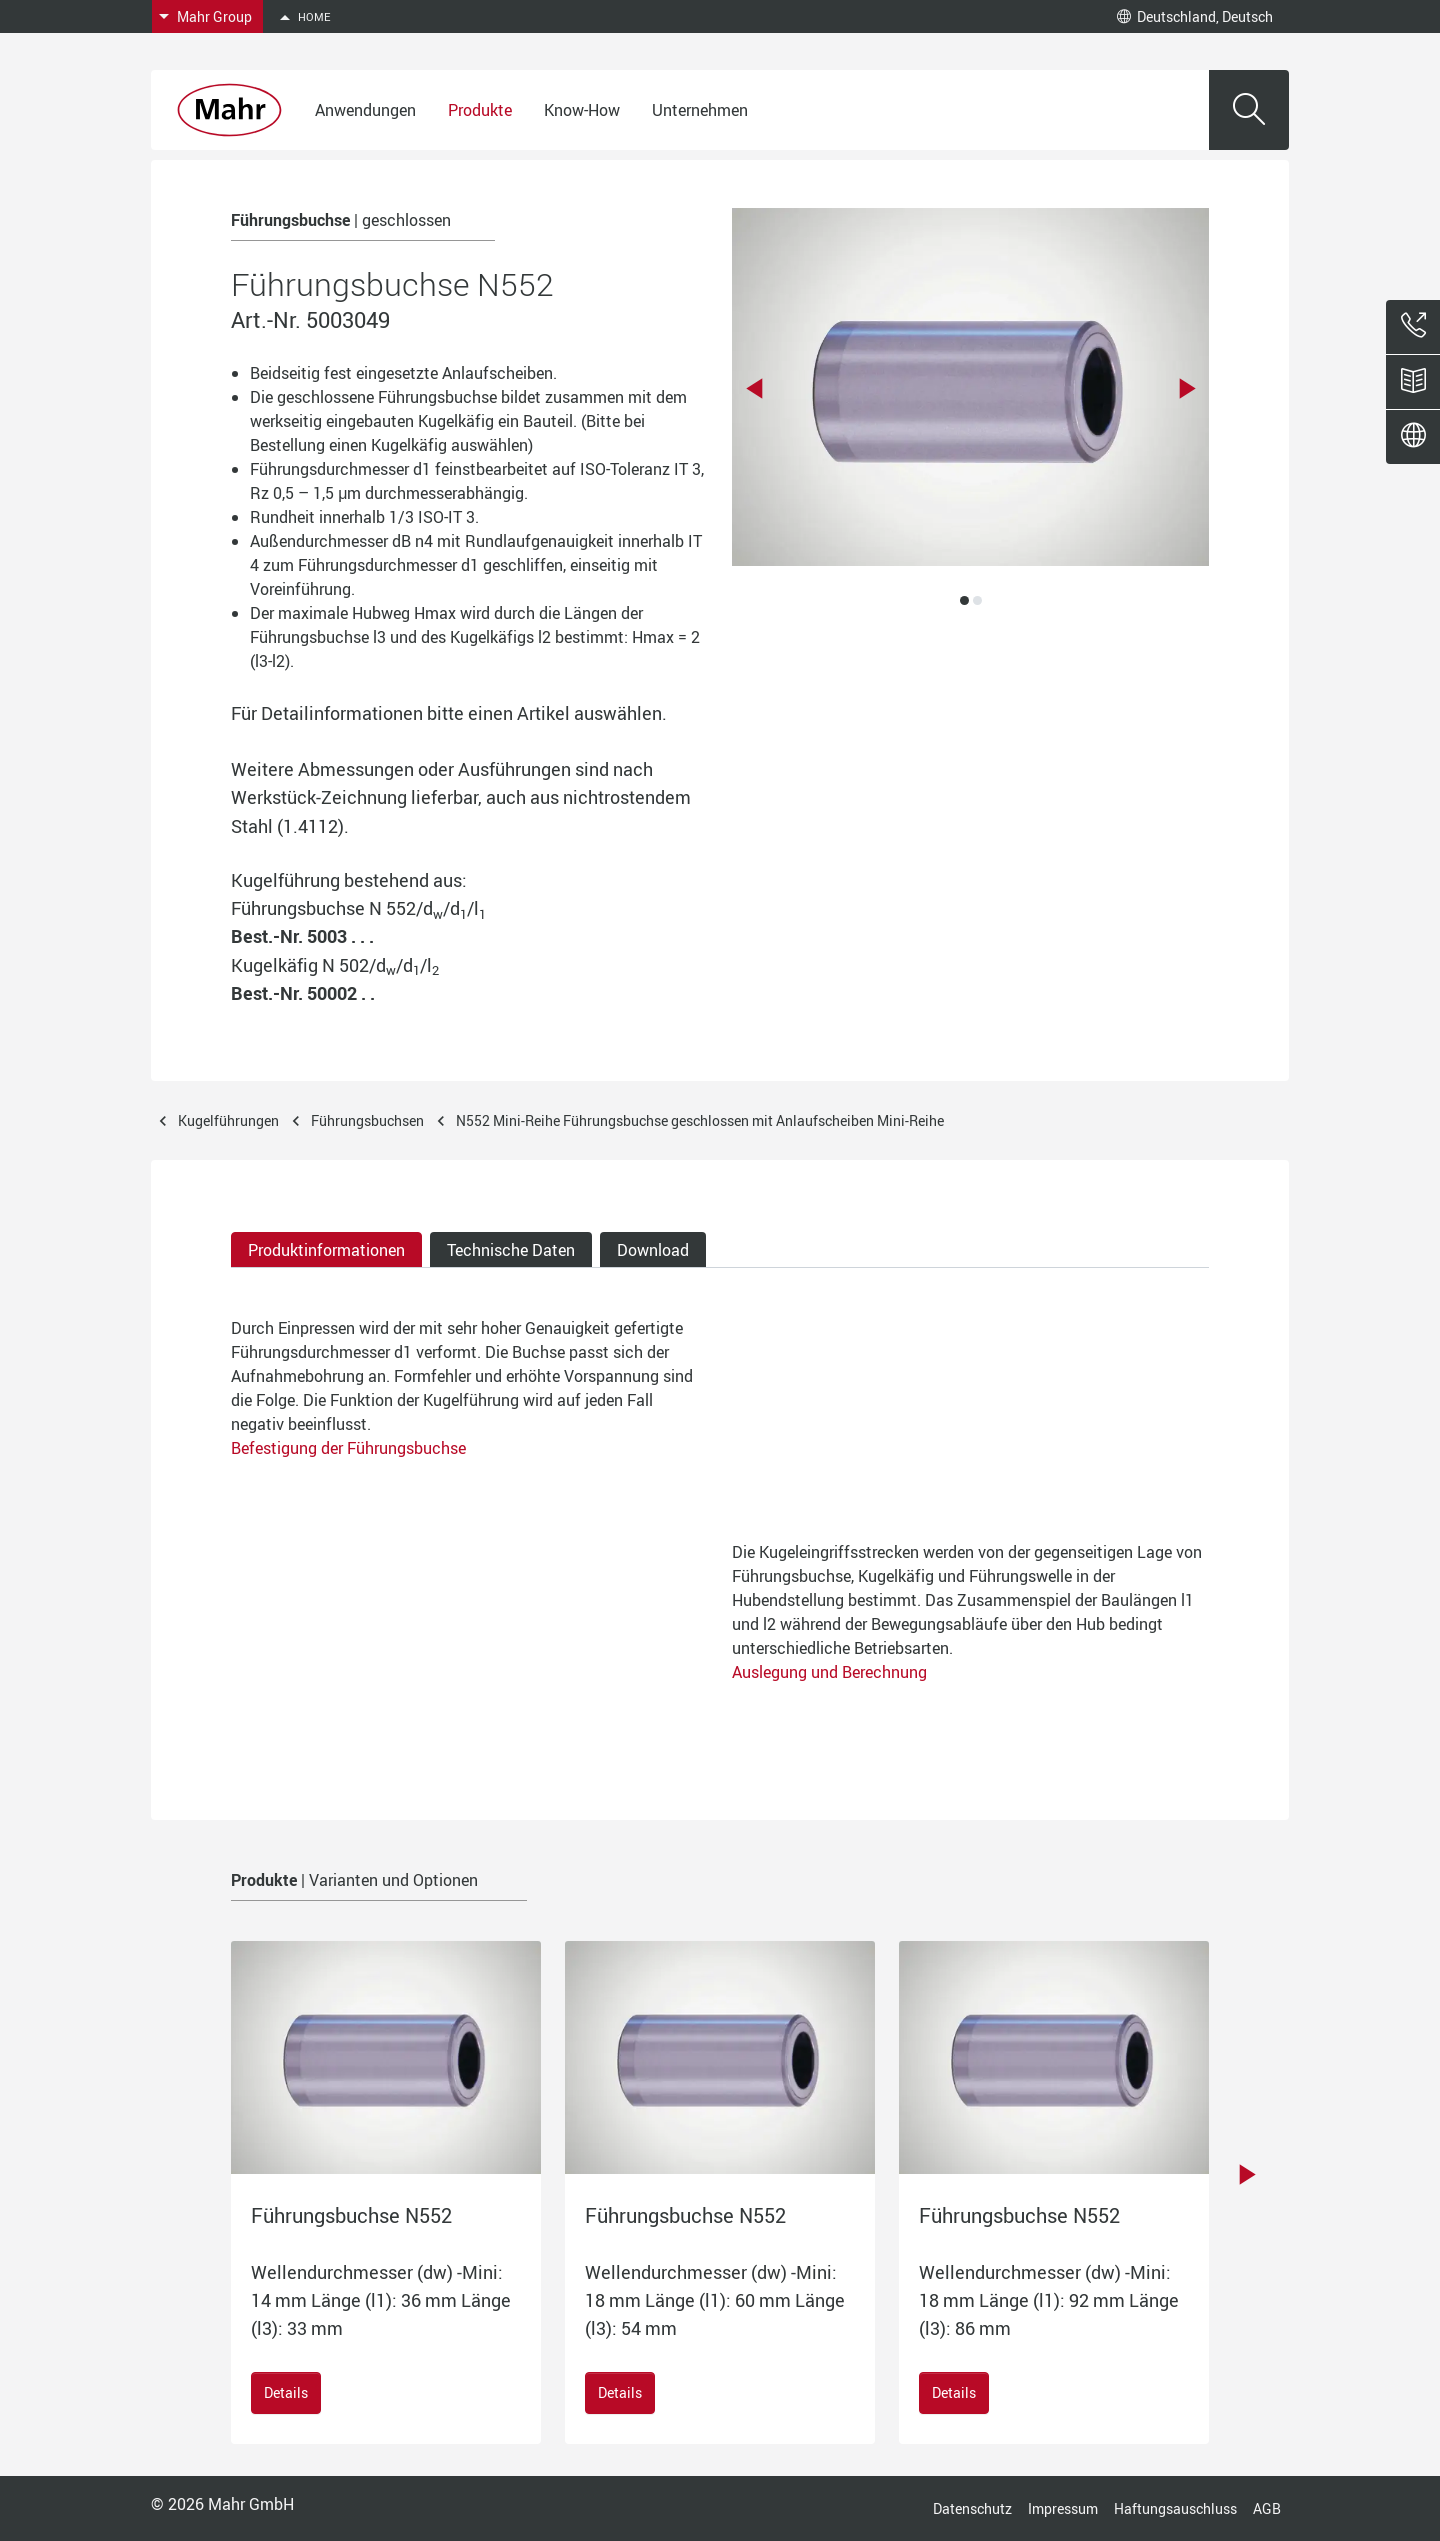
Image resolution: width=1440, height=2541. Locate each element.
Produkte (480, 110)
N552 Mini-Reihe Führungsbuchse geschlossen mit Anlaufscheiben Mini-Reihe (700, 1120)
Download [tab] (653, 1250)
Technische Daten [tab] (511, 1250)
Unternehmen (700, 110)
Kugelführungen (228, 1120)
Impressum (1063, 2508)
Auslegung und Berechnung (829, 1672)
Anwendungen (365, 110)
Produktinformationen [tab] (326, 1250)
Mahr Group (214, 16)
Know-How (582, 110)
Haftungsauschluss (1175, 2508)
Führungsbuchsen (367, 1120)
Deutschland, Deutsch (1195, 16)
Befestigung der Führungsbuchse (348, 1448)
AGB (1267, 2508)
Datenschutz (972, 2508)
